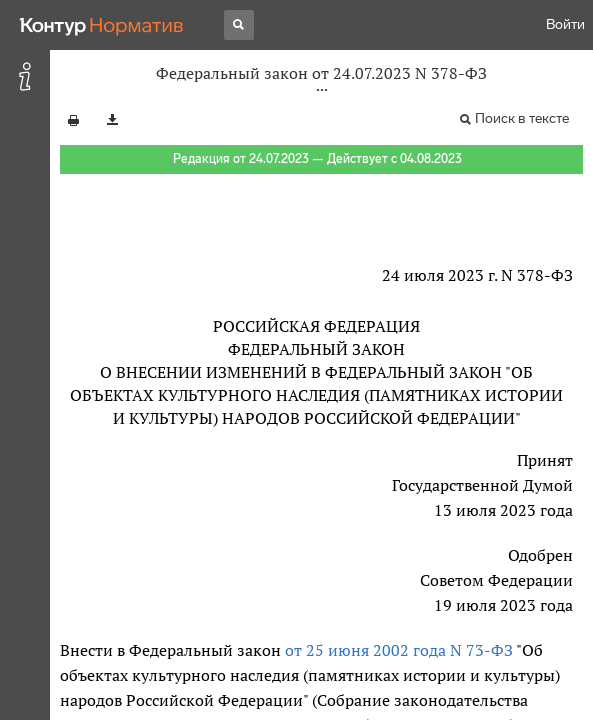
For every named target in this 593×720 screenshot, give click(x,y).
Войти (565, 24)
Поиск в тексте (522, 118)
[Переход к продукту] (102, 25)
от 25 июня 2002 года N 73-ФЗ (399, 650)
